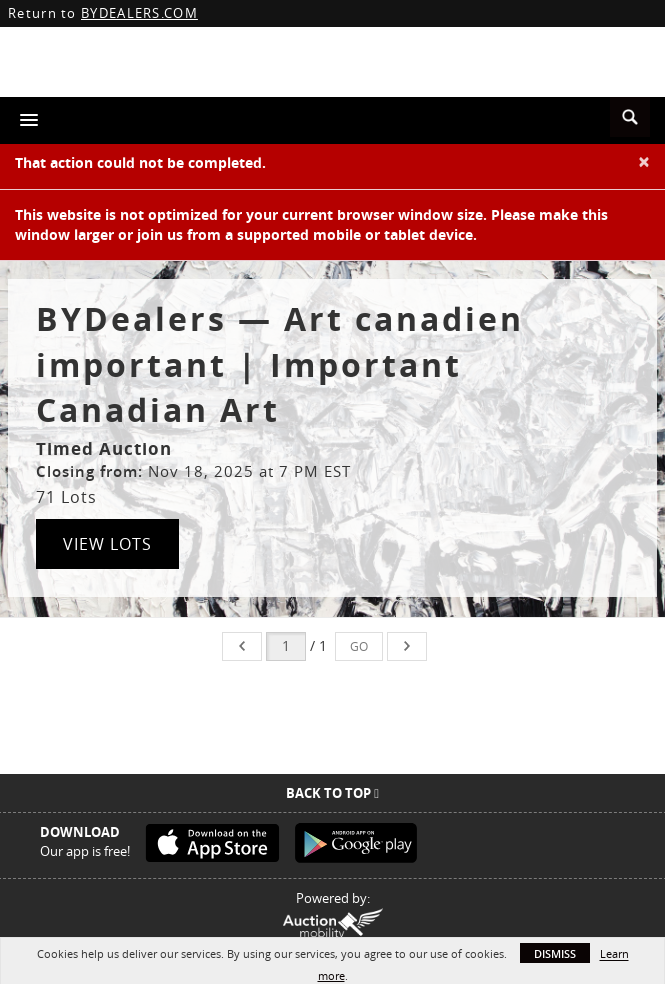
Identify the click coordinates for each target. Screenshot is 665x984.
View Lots (107, 544)
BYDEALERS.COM (139, 13)
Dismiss (555, 953)
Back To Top (332, 793)
